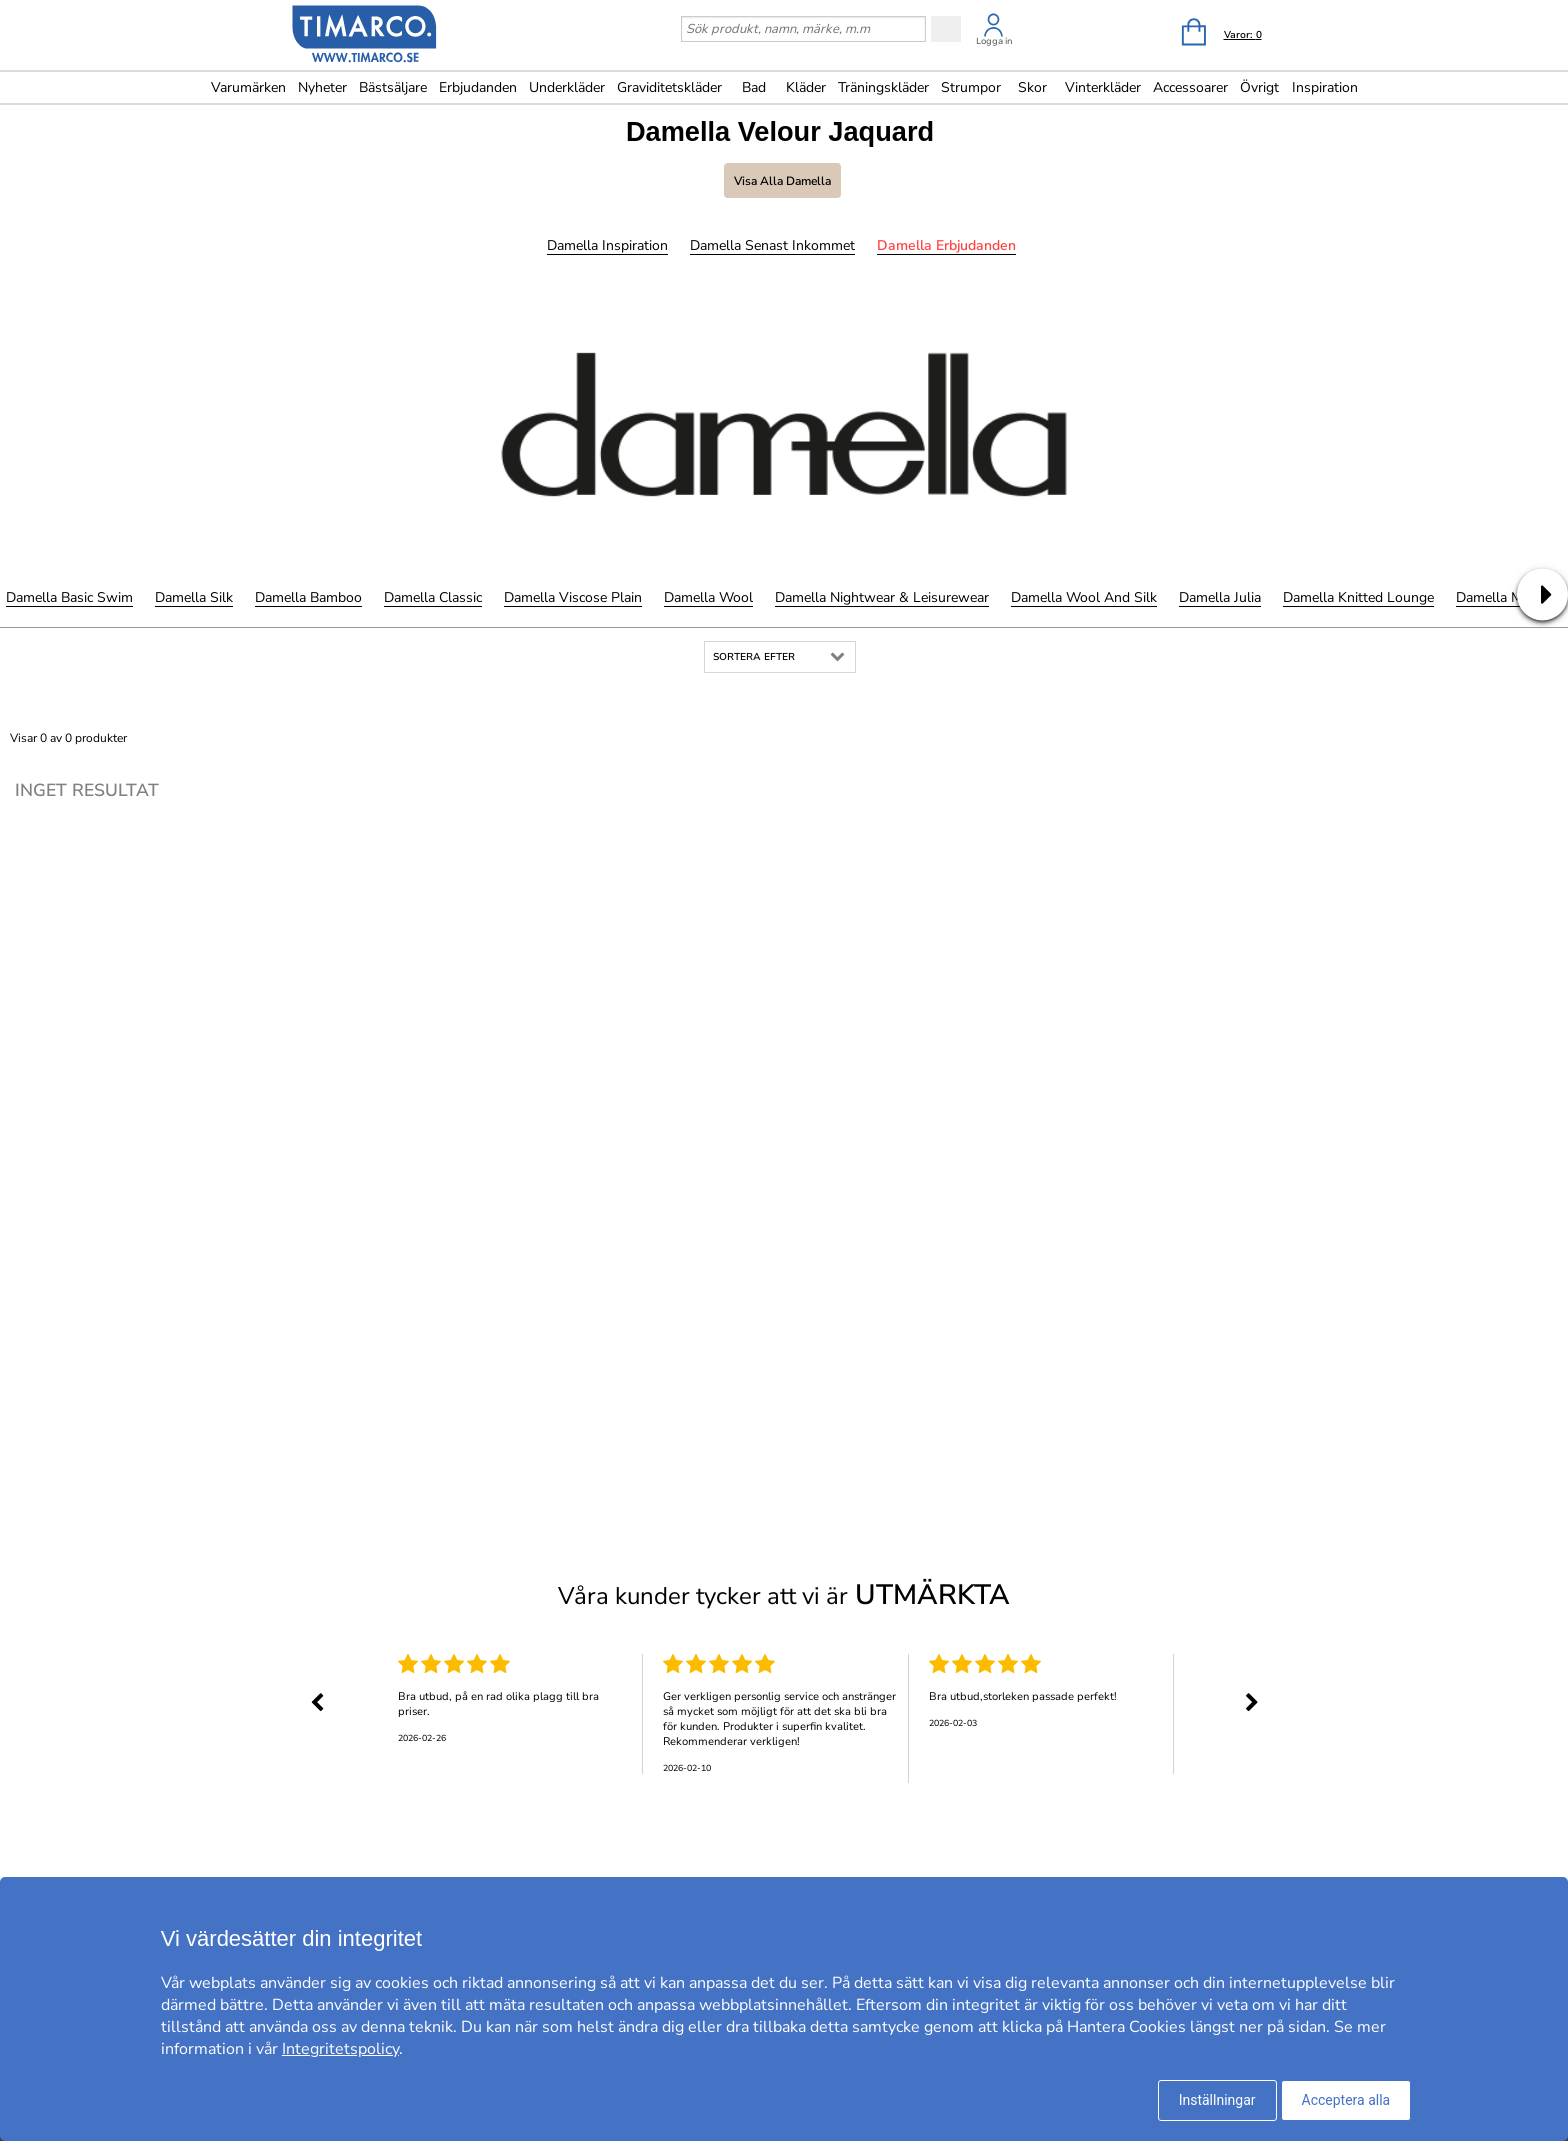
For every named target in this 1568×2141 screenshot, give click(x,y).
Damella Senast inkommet (772, 245)
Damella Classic (433, 597)
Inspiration (1325, 87)
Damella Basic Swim (69, 597)
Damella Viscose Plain (573, 597)
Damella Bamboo (308, 597)
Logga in (994, 41)
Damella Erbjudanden (946, 245)
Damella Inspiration (607, 245)
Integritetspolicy (340, 2049)
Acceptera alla (1346, 2100)
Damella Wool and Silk (1084, 597)
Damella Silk (194, 597)
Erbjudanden (478, 87)
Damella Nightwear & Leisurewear (882, 597)
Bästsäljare (393, 87)
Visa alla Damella (782, 181)
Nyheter (322, 87)
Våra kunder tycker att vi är (784, 1595)
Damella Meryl (1501, 597)
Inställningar (1217, 2100)
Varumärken (248, 87)
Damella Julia (1220, 597)
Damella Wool (708, 597)
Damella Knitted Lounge (1358, 597)
